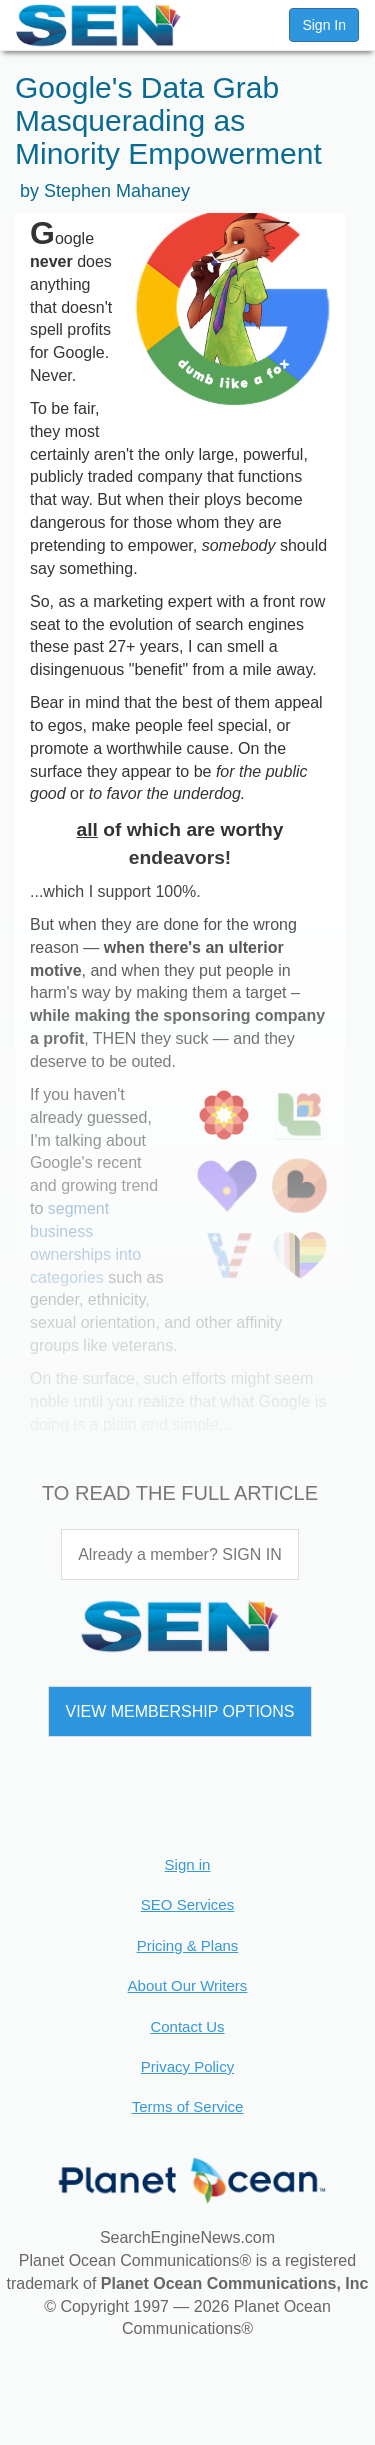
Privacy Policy (187, 2066)
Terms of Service (188, 2106)
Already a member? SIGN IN (180, 1554)
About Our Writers (188, 1985)
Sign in (188, 1864)
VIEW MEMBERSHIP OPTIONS (179, 1711)
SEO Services (187, 1904)
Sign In (324, 25)
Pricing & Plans (188, 1945)
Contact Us (187, 2026)
